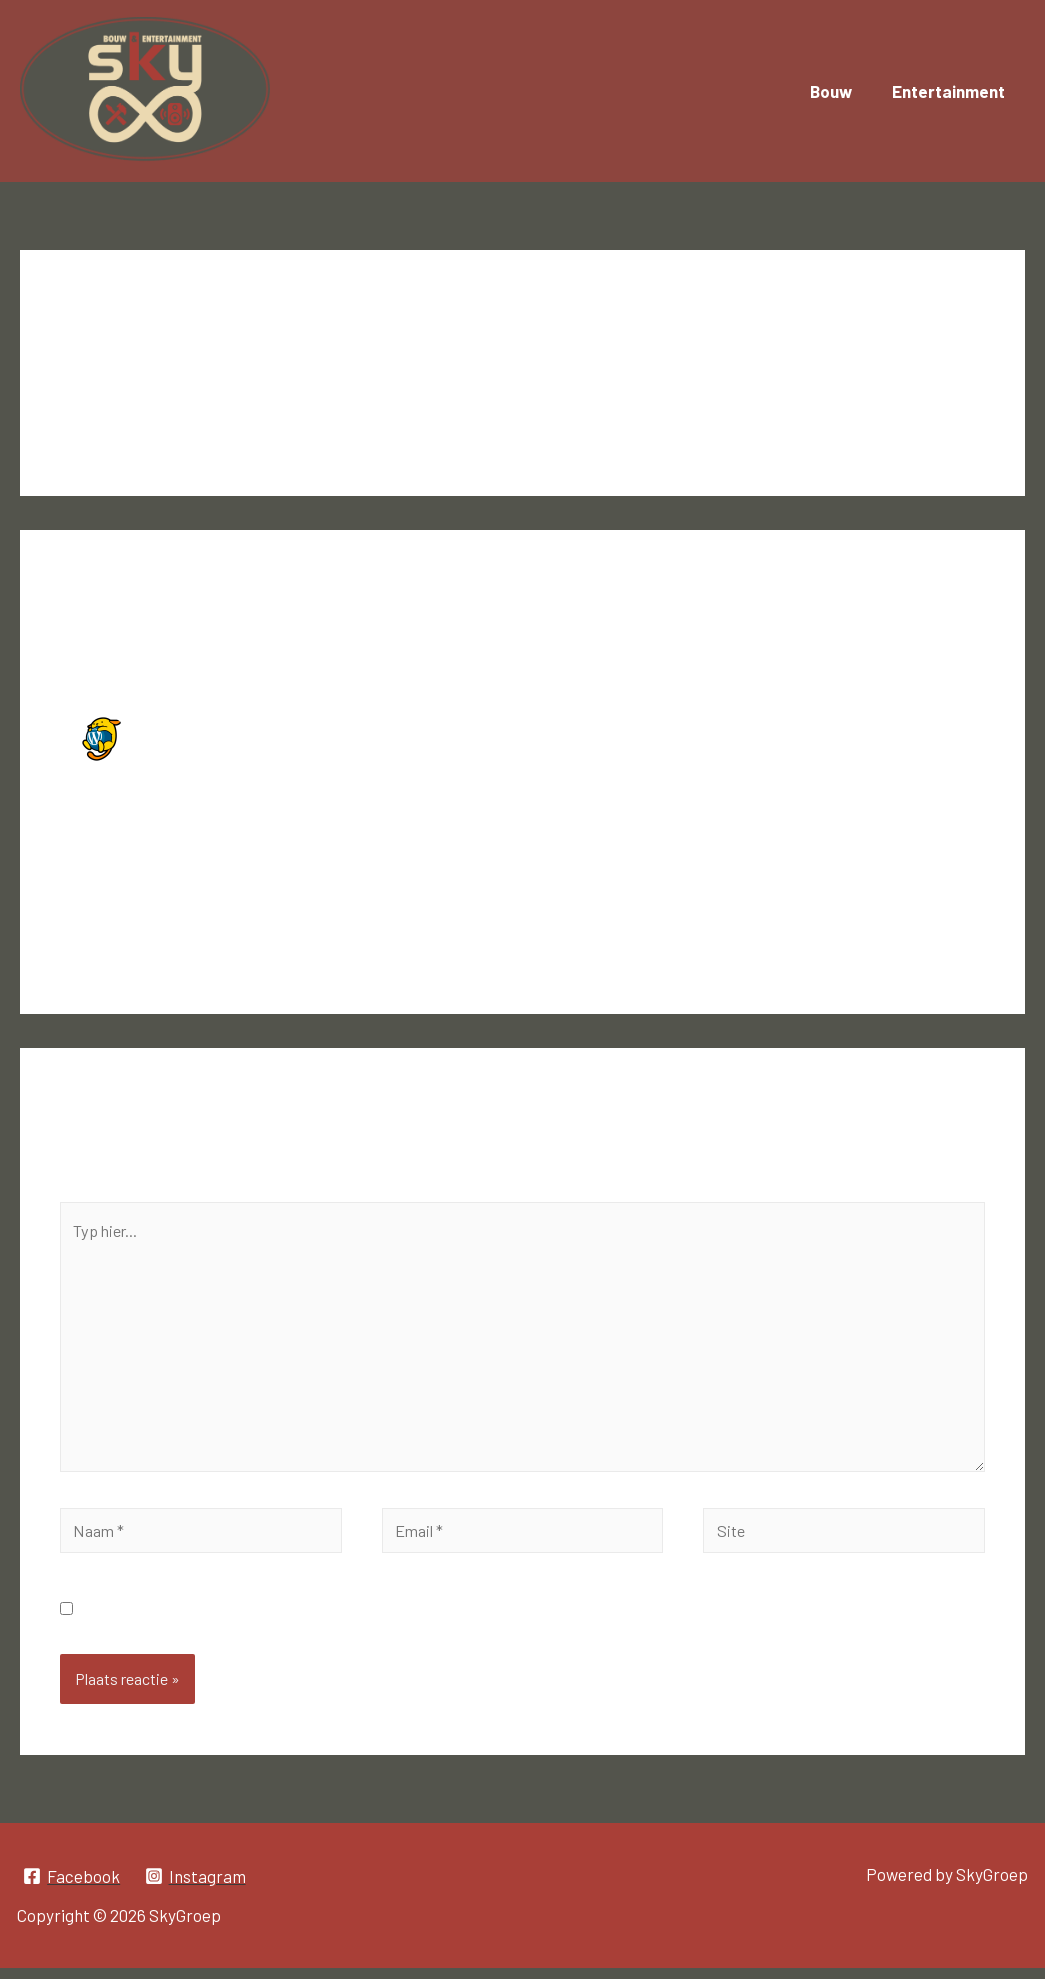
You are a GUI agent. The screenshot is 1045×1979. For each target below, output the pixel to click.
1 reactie (92, 361)
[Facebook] (72, 1888)
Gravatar (340, 868)
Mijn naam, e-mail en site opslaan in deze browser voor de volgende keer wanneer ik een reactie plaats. (459, 1620)
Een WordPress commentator (256, 724)
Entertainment (951, 91)
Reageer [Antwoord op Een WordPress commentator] (936, 929)
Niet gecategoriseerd (216, 361)
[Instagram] (197, 1888)
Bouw (840, 91)
